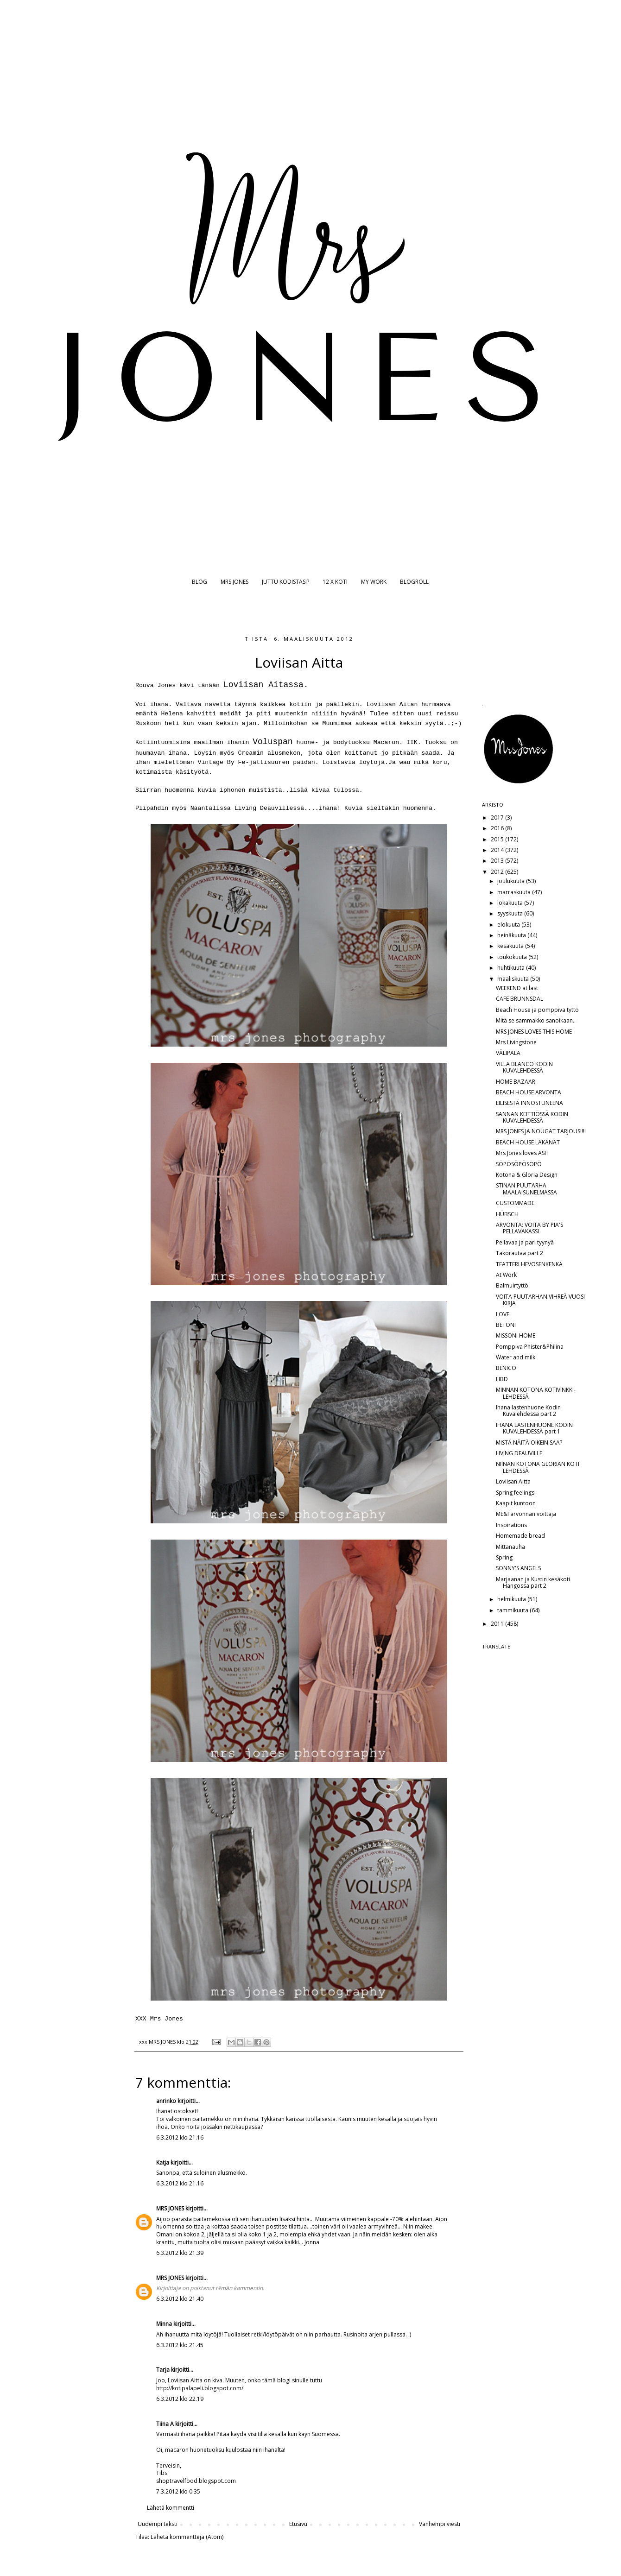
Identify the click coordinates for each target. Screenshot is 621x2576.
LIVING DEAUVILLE (519, 1453)
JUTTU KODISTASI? (285, 582)
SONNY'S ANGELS (518, 1568)
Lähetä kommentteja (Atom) (187, 2537)
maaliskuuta (513, 979)
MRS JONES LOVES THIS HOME (534, 1031)
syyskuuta (510, 913)
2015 (498, 839)
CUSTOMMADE (515, 1203)
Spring (504, 1557)
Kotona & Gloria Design (527, 1175)
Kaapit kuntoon (516, 1503)
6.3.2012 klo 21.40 (179, 2299)
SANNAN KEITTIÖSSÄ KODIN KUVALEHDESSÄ (532, 1117)
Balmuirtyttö (512, 1285)
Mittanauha (510, 1547)
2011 (498, 1624)
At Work (506, 1275)
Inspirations (511, 1525)
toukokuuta (512, 957)
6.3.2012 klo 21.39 (179, 2253)
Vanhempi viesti (439, 2524)
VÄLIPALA (508, 1053)
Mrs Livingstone (516, 1042)
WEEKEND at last (517, 988)
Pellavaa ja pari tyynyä (525, 1242)
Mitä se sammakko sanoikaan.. (536, 1020)
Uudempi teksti (157, 2524)
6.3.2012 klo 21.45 (179, 2345)
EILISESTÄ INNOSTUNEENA (529, 1103)
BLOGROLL (414, 582)
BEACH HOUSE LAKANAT (528, 1142)
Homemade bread (520, 1536)
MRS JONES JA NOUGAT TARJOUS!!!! (541, 1131)
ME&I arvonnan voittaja (526, 1514)
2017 (498, 817)
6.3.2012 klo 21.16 (179, 2137)
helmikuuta (512, 1599)
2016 (498, 828)
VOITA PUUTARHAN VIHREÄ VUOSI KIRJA (540, 1300)
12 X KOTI (335, 582)
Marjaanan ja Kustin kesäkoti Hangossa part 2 (533, 1582)
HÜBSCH (507, 1214)
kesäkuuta (511, 946)
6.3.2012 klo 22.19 (179, 2399)
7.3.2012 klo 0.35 (178, 2491)
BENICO (506, 1368)
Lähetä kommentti (170, 2508)
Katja (162, 2162)
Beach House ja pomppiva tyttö (537, 1010)
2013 (498, 861)
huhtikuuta (511, 968)
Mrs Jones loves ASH (522, 1153)
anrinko (166, 2101)
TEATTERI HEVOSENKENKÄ (529, 1264)
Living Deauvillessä (269, 808)
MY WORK (374, 582)
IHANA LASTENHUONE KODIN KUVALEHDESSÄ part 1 (534, 1428)
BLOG (199, 582)
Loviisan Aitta (513, 1481)
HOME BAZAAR (515, 1082)
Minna (164, 2324)
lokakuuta (510, 903)
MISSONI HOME (515, 1335)
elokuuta (509, 924)
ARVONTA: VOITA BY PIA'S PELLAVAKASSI (529, 1228)
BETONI (506, 1325)
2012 (498, 872)
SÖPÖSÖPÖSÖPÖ (519, 1164)
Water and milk (515, 1357)
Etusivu (298, 2524)
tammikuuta (513, 1610)
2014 (498, 850)
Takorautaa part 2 (519, 1253)
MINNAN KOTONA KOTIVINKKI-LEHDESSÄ (536, 1393)
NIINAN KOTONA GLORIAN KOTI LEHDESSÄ (537, 1467)
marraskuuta (514, 892)
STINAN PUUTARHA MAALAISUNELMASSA (526, 1188)
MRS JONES (234, 582)
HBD (502, 1379)
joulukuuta (511, 881)
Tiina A (165, 2424)
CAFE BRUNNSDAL (519, 999)
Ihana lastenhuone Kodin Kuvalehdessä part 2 (528, 1410)
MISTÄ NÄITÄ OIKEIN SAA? (529, 1442)
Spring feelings (515, 1492)
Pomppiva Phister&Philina (530, 1347)
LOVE (502, 1314)
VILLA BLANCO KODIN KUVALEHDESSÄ (524, 1067)
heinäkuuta (512, 935)
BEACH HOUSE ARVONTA (528, 1092)
